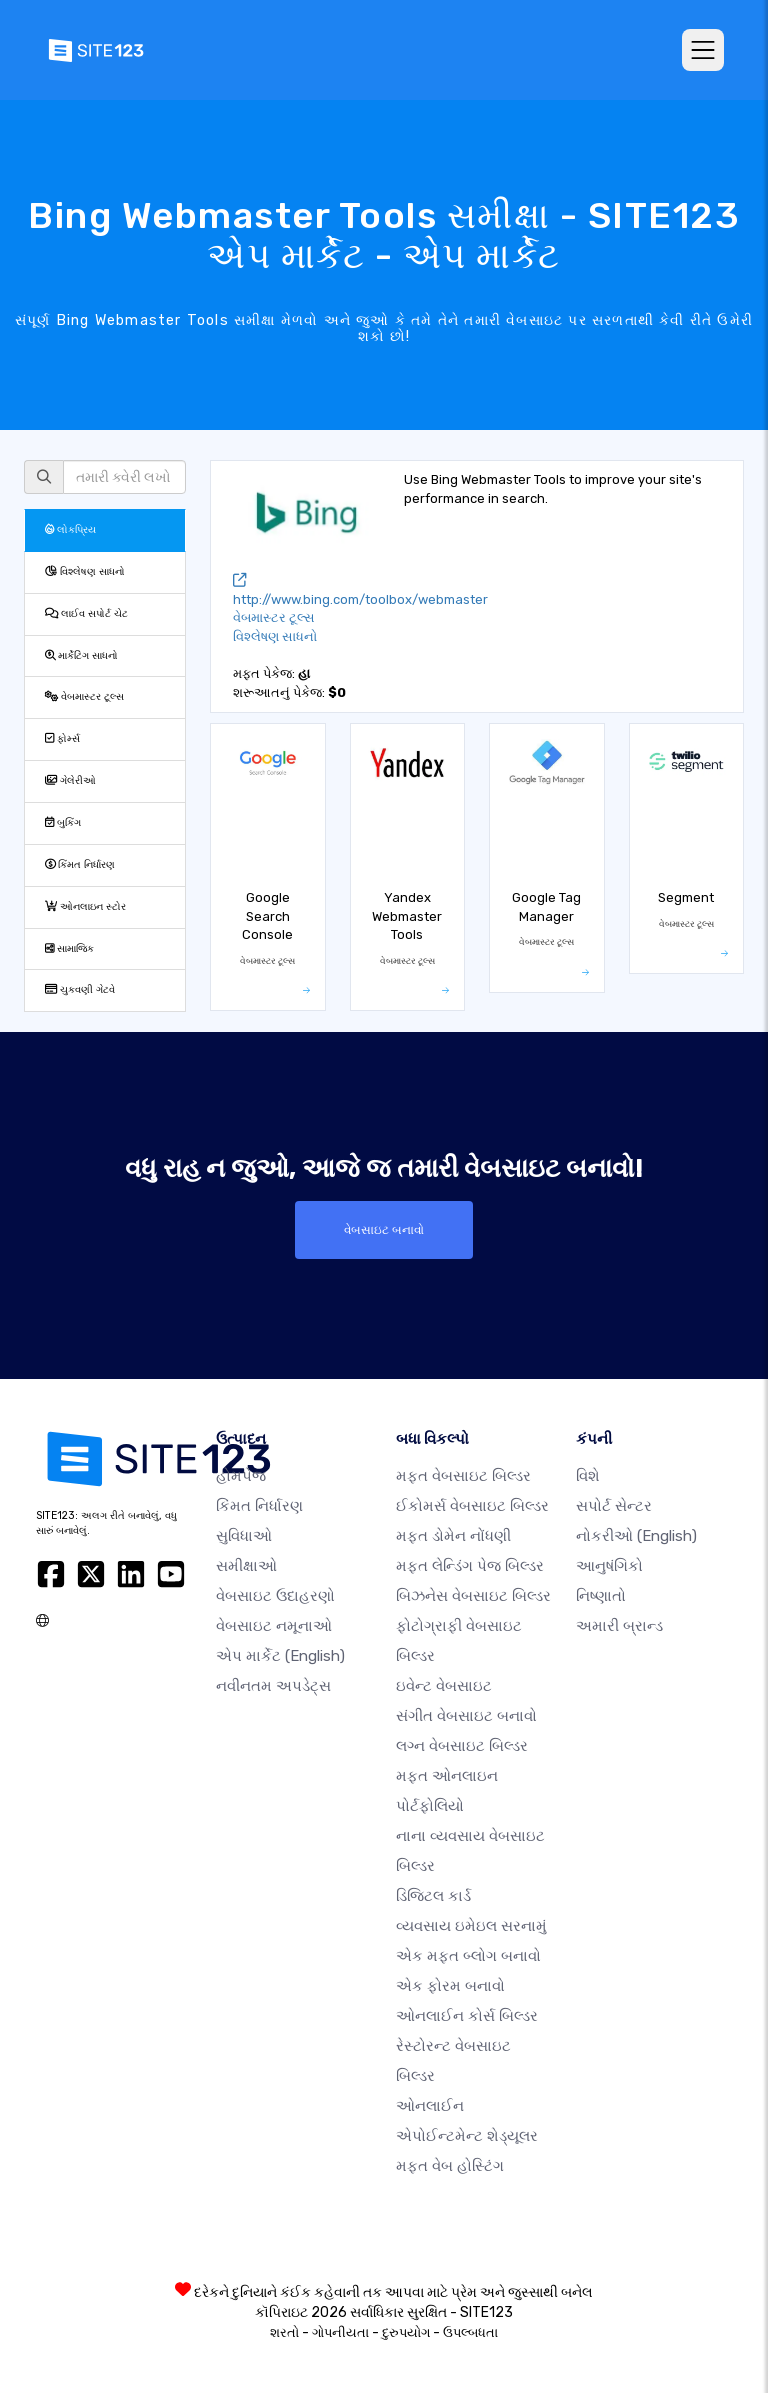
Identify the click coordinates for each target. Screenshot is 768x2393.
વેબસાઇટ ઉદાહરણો (275, 1596)
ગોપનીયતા (340, 2332)
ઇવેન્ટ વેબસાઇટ (444, 1686)
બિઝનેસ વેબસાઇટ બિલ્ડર (473, 1596)
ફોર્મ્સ (62, 738)
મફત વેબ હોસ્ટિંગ (450, 2166)
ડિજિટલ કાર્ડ (433, 1896)
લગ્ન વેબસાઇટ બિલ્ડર (462, 1746)
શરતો (284, 2332)
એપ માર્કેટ (280, 1656)
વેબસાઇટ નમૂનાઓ (274, 1626)
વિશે (588, 1476)
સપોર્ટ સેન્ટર (614, 1506)
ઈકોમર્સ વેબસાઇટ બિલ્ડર (472, 1506)
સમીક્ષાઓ (246, 1566)
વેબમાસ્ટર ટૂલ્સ (84, 696)
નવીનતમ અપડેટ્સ (273, 1686)
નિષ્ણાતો (601, 1596)
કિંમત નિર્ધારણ (80, 864)
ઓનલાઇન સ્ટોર (85, 906)
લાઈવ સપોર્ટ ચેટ (86, 613)
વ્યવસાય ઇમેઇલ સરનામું (471, 1926)
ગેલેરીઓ (70, 780)
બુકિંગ (63, 822)
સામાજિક (69, 948)
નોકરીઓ (636, 1536)
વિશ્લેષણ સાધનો (85, 571)
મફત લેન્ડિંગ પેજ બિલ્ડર (470, 1566)
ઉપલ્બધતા (470, 2332)
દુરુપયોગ (406, 2332)
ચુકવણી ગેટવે (80, 989)
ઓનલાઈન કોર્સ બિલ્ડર (467, 2016)
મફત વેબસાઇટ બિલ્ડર (463, 1476)
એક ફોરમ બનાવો (450, 1986)
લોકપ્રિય (70, 529)
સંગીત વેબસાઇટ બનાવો (466, 1716)
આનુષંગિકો (609, 1566)
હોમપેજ (241, 1476)
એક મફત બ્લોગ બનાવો (468, 1956)
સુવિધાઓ (244, 1536)
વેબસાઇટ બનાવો (384, 1230)
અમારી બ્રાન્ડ (619, 1626)
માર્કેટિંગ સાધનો (81, 655)
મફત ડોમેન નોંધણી (453, 1536)
